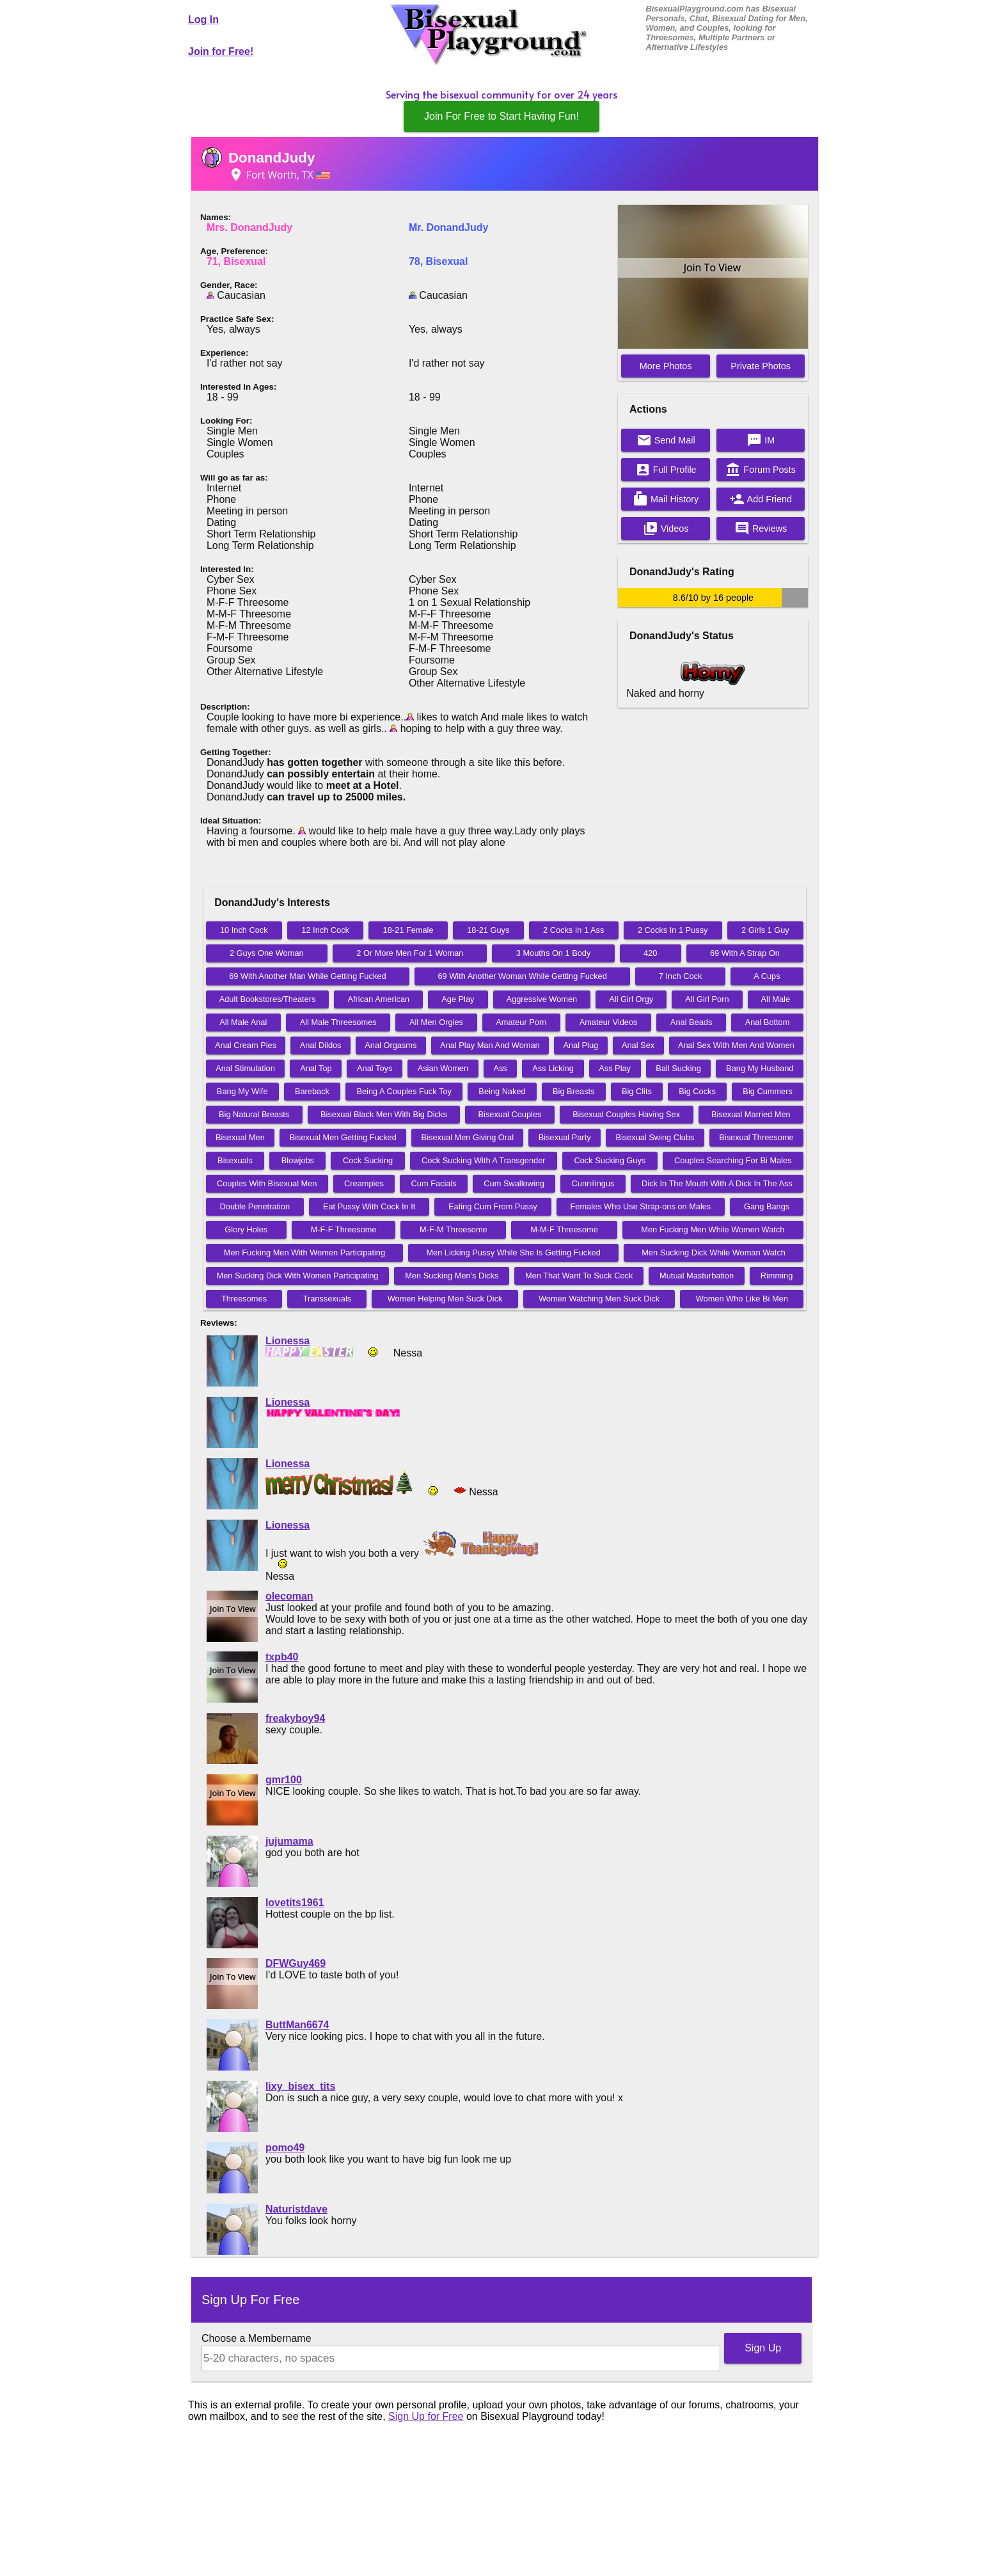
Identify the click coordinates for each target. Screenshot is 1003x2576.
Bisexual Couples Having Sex (626, 1114)
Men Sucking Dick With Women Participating (298, 1275)
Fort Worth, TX (279, 175)
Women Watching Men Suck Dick (599, 1298)
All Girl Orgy (631, 999)
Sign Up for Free (425, 2416)
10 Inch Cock (244, 930)
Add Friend (760, 499)
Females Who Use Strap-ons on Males (641, 1206)
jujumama (289, 1841)
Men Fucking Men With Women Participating (304, 1252)
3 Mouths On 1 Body (553, 953)
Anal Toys (374, 1068)
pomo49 (284, 2147)
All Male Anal (243, 1022)
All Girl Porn (707, 999)
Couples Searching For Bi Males (733, 1160)
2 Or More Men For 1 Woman (409, 953)
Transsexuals (327, 1298)
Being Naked (501, 1091)
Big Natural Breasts (254, 1114)
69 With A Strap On (745, 953)
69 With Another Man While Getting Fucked (307, 976)
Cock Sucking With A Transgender (483, 1160)
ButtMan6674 (297, 2024)
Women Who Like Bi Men (742, 1298)
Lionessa (287, 1340)
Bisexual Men (240, 1137)
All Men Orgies (436, 1022)
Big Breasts (573, 1091)
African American (378, 999)
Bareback (312, 1091)
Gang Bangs (766, 1206)
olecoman (289, 1596)
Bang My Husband (759, 1068)
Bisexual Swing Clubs (654, 1137)
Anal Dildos (321, 1045)
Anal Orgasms (390, 1045)
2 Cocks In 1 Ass (573, 930)
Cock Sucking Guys (610, 1160)
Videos (666, 528)
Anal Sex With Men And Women (736, 1045)
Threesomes (244, 1298)
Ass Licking (553, 1068)
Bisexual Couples (510, 1114)
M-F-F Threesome (344, 1229)
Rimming (777, 1275)
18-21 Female (408, 930)
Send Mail (665, 440)
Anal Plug (580, 1045)
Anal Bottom (767, 1022)
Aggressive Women (542, 999)
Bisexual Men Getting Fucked (343, 1137)
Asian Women (443, 1068)
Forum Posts (760, 469)
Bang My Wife (242, 1091)
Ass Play (615, 1068)
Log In (203, 19)
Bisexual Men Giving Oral (468, 1137)
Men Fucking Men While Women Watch (712, 1229)
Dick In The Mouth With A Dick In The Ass (717, 1183)
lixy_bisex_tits (300, 2086)
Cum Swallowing (514, 1183)
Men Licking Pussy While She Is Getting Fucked (513, 1252)
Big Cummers (768, 1091)
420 (650, 953)
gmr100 (283, 1779)
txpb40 (282, 1656)
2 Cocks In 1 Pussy (673, 930)
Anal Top (316, 1068)
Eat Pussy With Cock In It (369, 1206)
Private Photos (761, 366)
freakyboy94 (295, 1718)
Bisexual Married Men (751, 1114)
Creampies (364, 1183)
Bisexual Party (565, 1137)
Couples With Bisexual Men (267, 1183)
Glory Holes (246, 1229)
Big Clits (637, 1091)
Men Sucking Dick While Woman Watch (714, 1252)
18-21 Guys (488, 930)
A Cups (767, 976)
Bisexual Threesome (756, 1137)
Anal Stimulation (245, 1068)
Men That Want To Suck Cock (579, 1275)
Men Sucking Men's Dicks (451, 1275)
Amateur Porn (521, 1022)
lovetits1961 (294, 1902)
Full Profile (666, 469)
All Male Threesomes (338, 1022)
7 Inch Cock (680, 976)
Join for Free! (220, 51)
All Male (776, 999)
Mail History (666, 499)
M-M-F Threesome (564, 1229)
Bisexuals (235, 1160)
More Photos (666, 366)
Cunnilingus (593, 1183)
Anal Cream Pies (245, 1045)
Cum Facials (434, 1183)
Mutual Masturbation (696, 1275)
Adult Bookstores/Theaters (267, 999)
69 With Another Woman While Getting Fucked (522, 976)
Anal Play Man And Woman (490, 1045)
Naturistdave (296, 2209)
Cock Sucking (368, 1160)
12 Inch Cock (325, 930)
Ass (500, 1068)
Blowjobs (297, 1160)
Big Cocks (697, 1091)
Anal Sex (638, 1045)
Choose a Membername (256, 2338)
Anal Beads (691, 1022)
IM (760, 440)
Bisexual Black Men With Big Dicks (383, 1114)
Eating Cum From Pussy (492, 1206)
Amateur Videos (609, 1022)
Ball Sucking (678, 1068)
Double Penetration (255, 1206)
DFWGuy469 (295, 1963)
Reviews (760, 528)
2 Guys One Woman (267, 953)
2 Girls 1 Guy (765, 930)
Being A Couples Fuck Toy (403, 1091)
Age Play (457, 999)
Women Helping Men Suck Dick (445, 1298)
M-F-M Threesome (453, 1229)
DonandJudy (271, 158)
